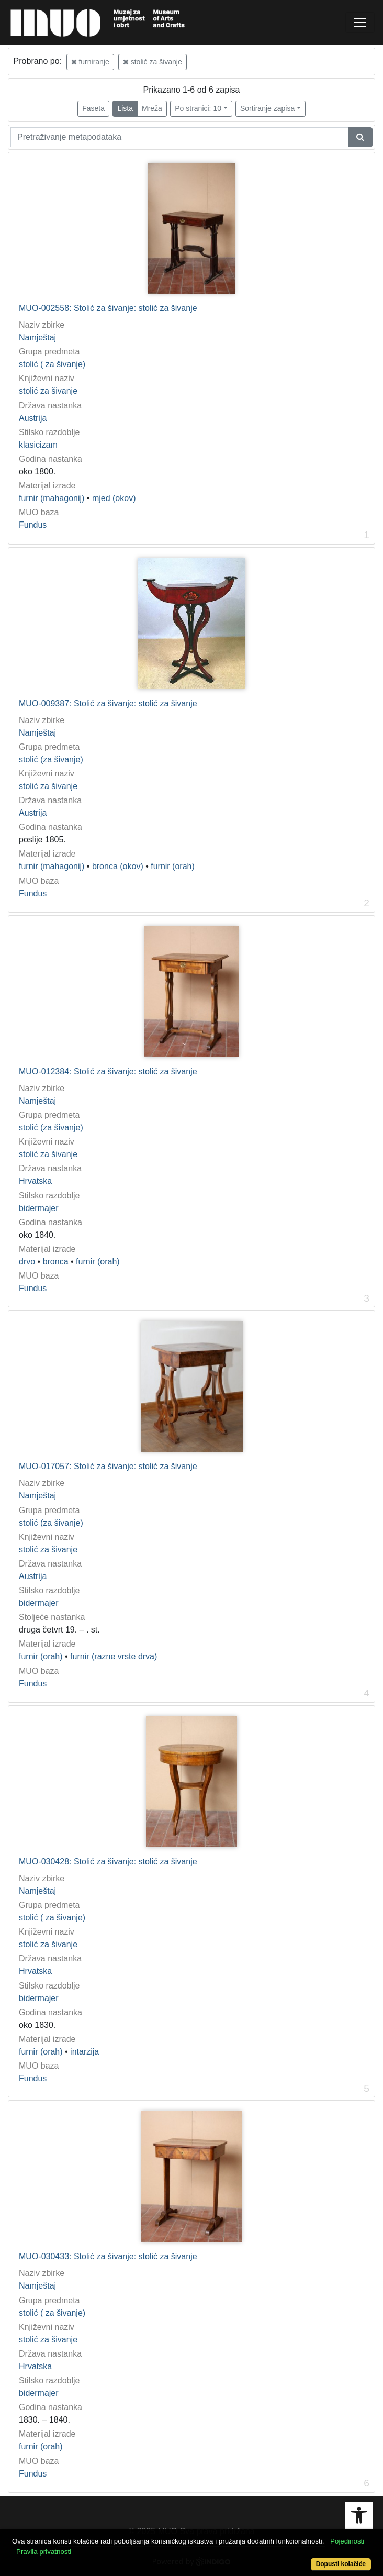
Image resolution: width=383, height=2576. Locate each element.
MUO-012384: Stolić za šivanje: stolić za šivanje (108, 1071)
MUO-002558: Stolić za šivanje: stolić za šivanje (108, 308)
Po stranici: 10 (198, 108)
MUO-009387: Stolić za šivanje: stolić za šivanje (108, 703)
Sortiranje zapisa (267, 108)
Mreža (152, 108)
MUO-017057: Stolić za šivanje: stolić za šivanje (108, 1466)
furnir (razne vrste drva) (113, 1656)
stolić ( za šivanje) (52, 364)
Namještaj (37, 337)
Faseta (93, 108)
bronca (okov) (117, 866)
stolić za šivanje (152, 62)
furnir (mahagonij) (51, 498)
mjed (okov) (114, 498)
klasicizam (38, 444)
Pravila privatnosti (43, 2552)
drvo (27, 1261)
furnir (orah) (173, 866)
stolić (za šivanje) (51, 759)
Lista (125, 108)
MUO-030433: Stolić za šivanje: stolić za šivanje (108, 2256)
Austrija (33, 418)
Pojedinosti (347, 2541)
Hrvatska (35, 1180)
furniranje (90, 62)
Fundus (33, 524)
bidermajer (39, 1208)
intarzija (84, 2051)
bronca (56, 1261)
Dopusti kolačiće (341, 2564)
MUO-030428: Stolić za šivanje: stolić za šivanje (108, 1861)
